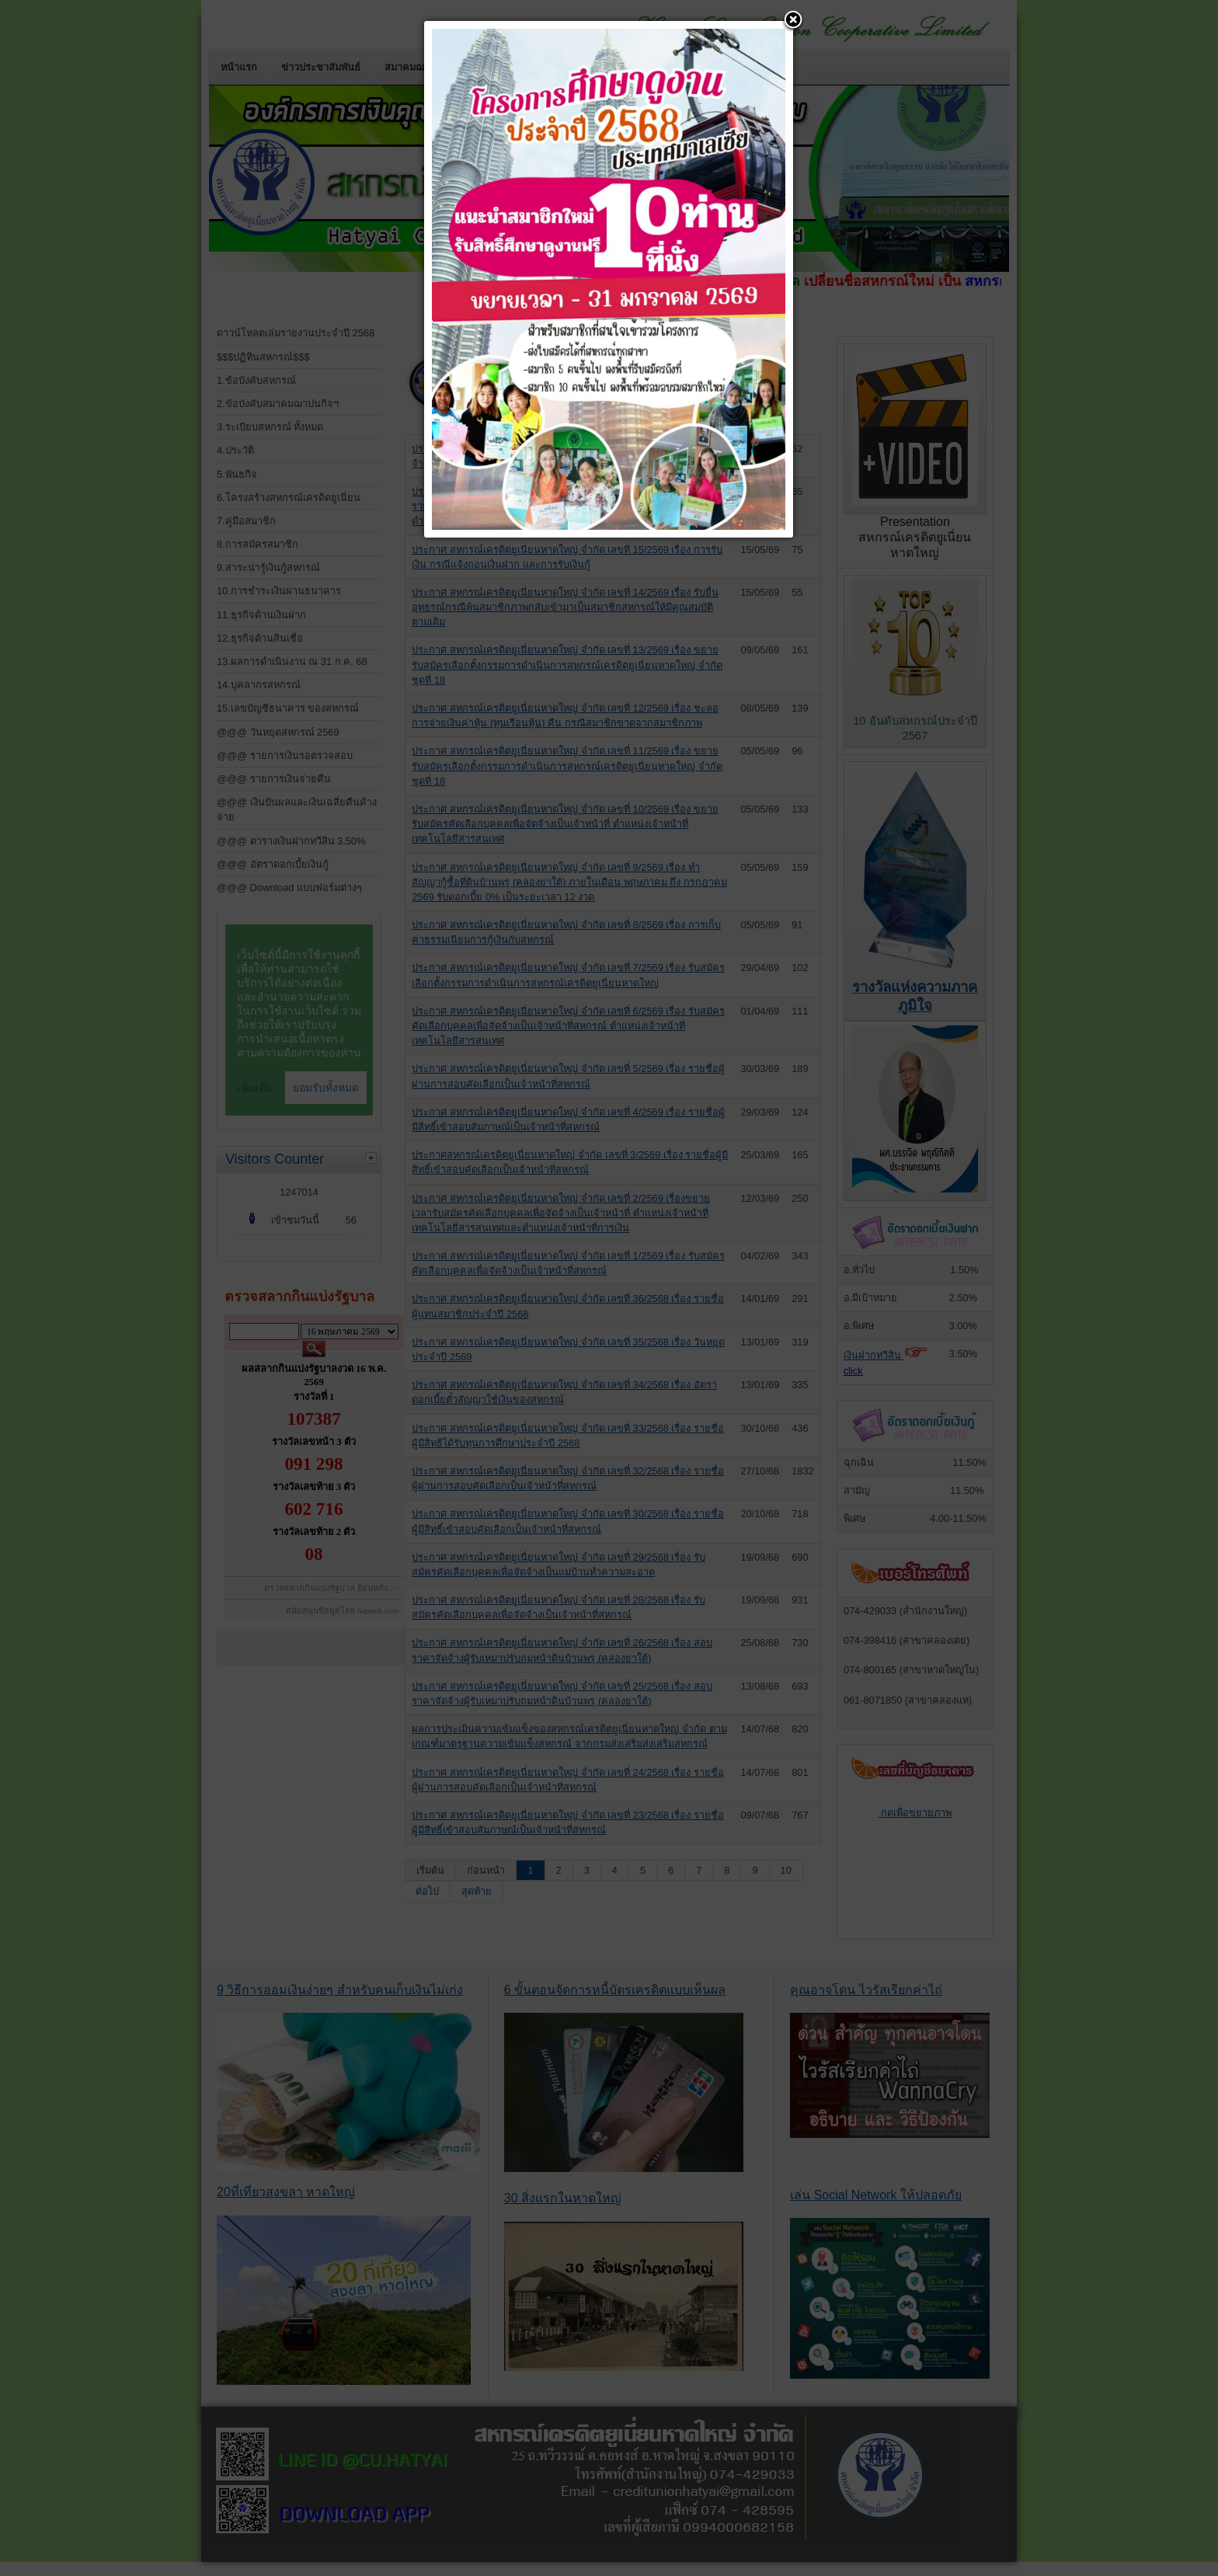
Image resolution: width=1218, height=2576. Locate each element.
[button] (793, 21)
